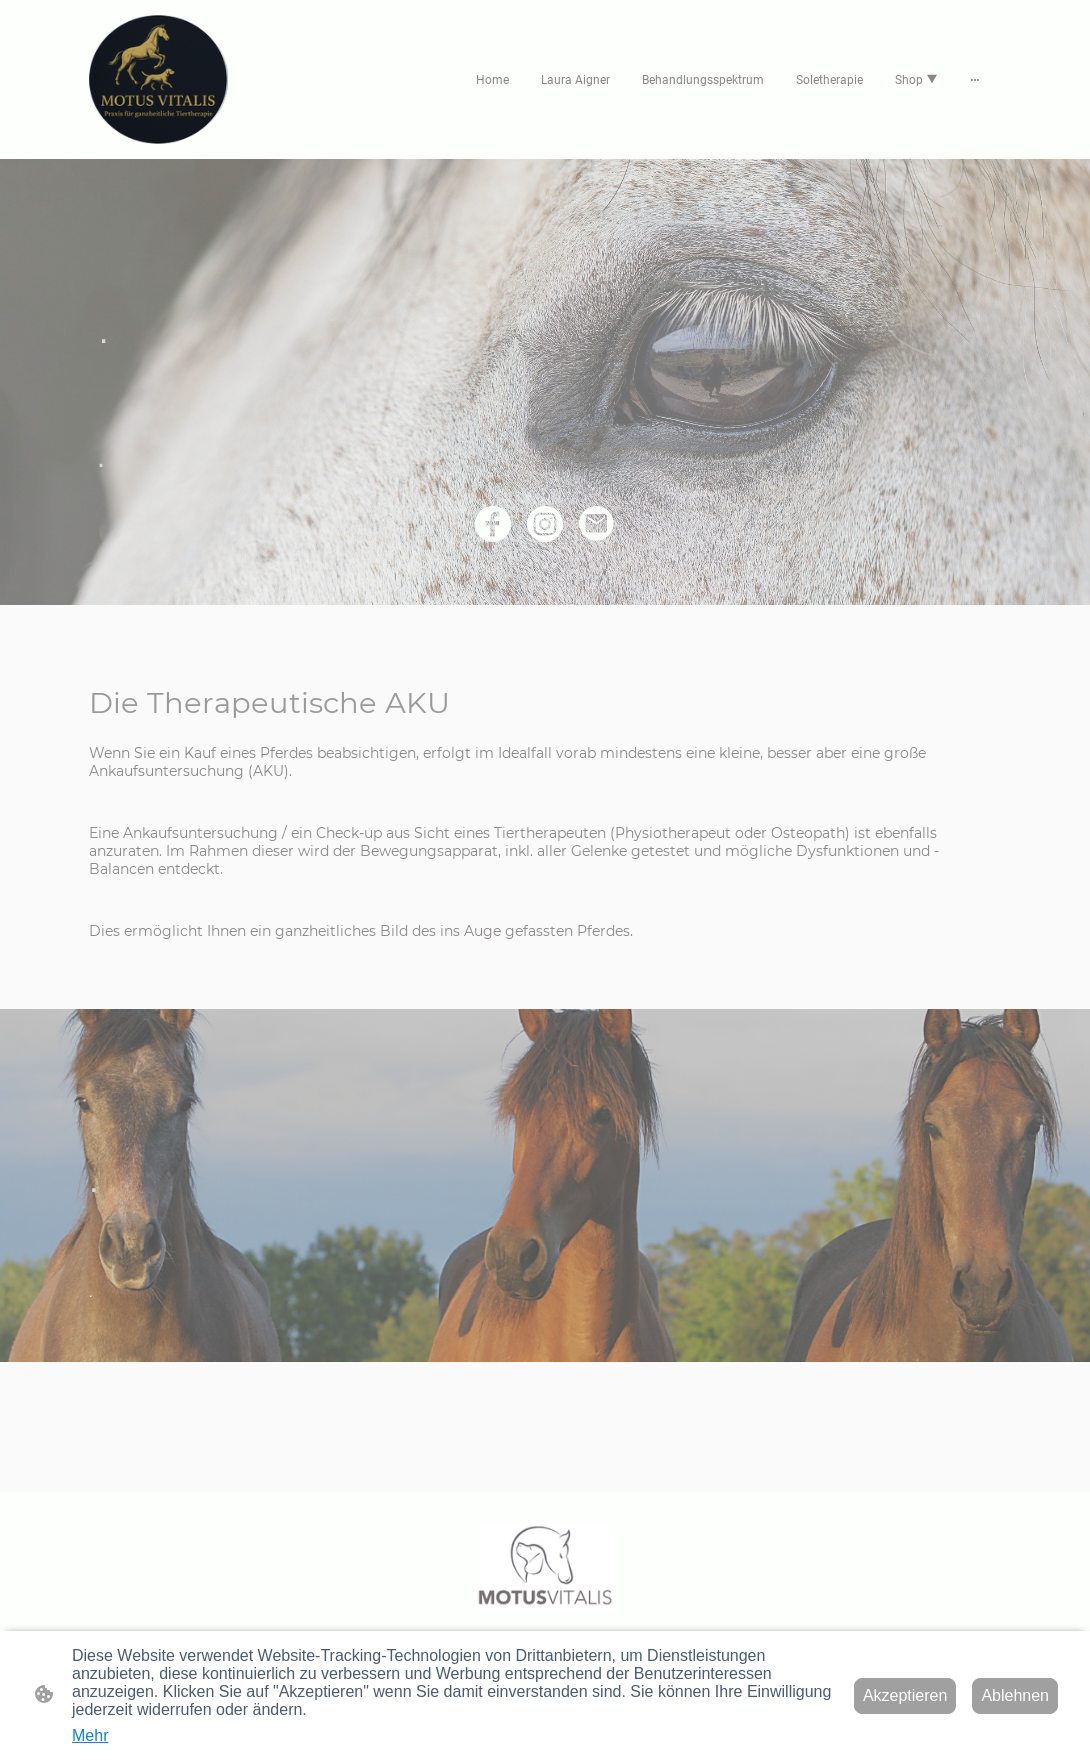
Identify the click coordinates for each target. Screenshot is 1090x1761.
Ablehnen (1015, 1695)
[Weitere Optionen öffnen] (975, 80)
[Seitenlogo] (158, 79)
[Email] (597, 524)
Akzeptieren (905, 1695)
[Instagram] (545, 524)
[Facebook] (493, 524)
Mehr (90, 1735)
